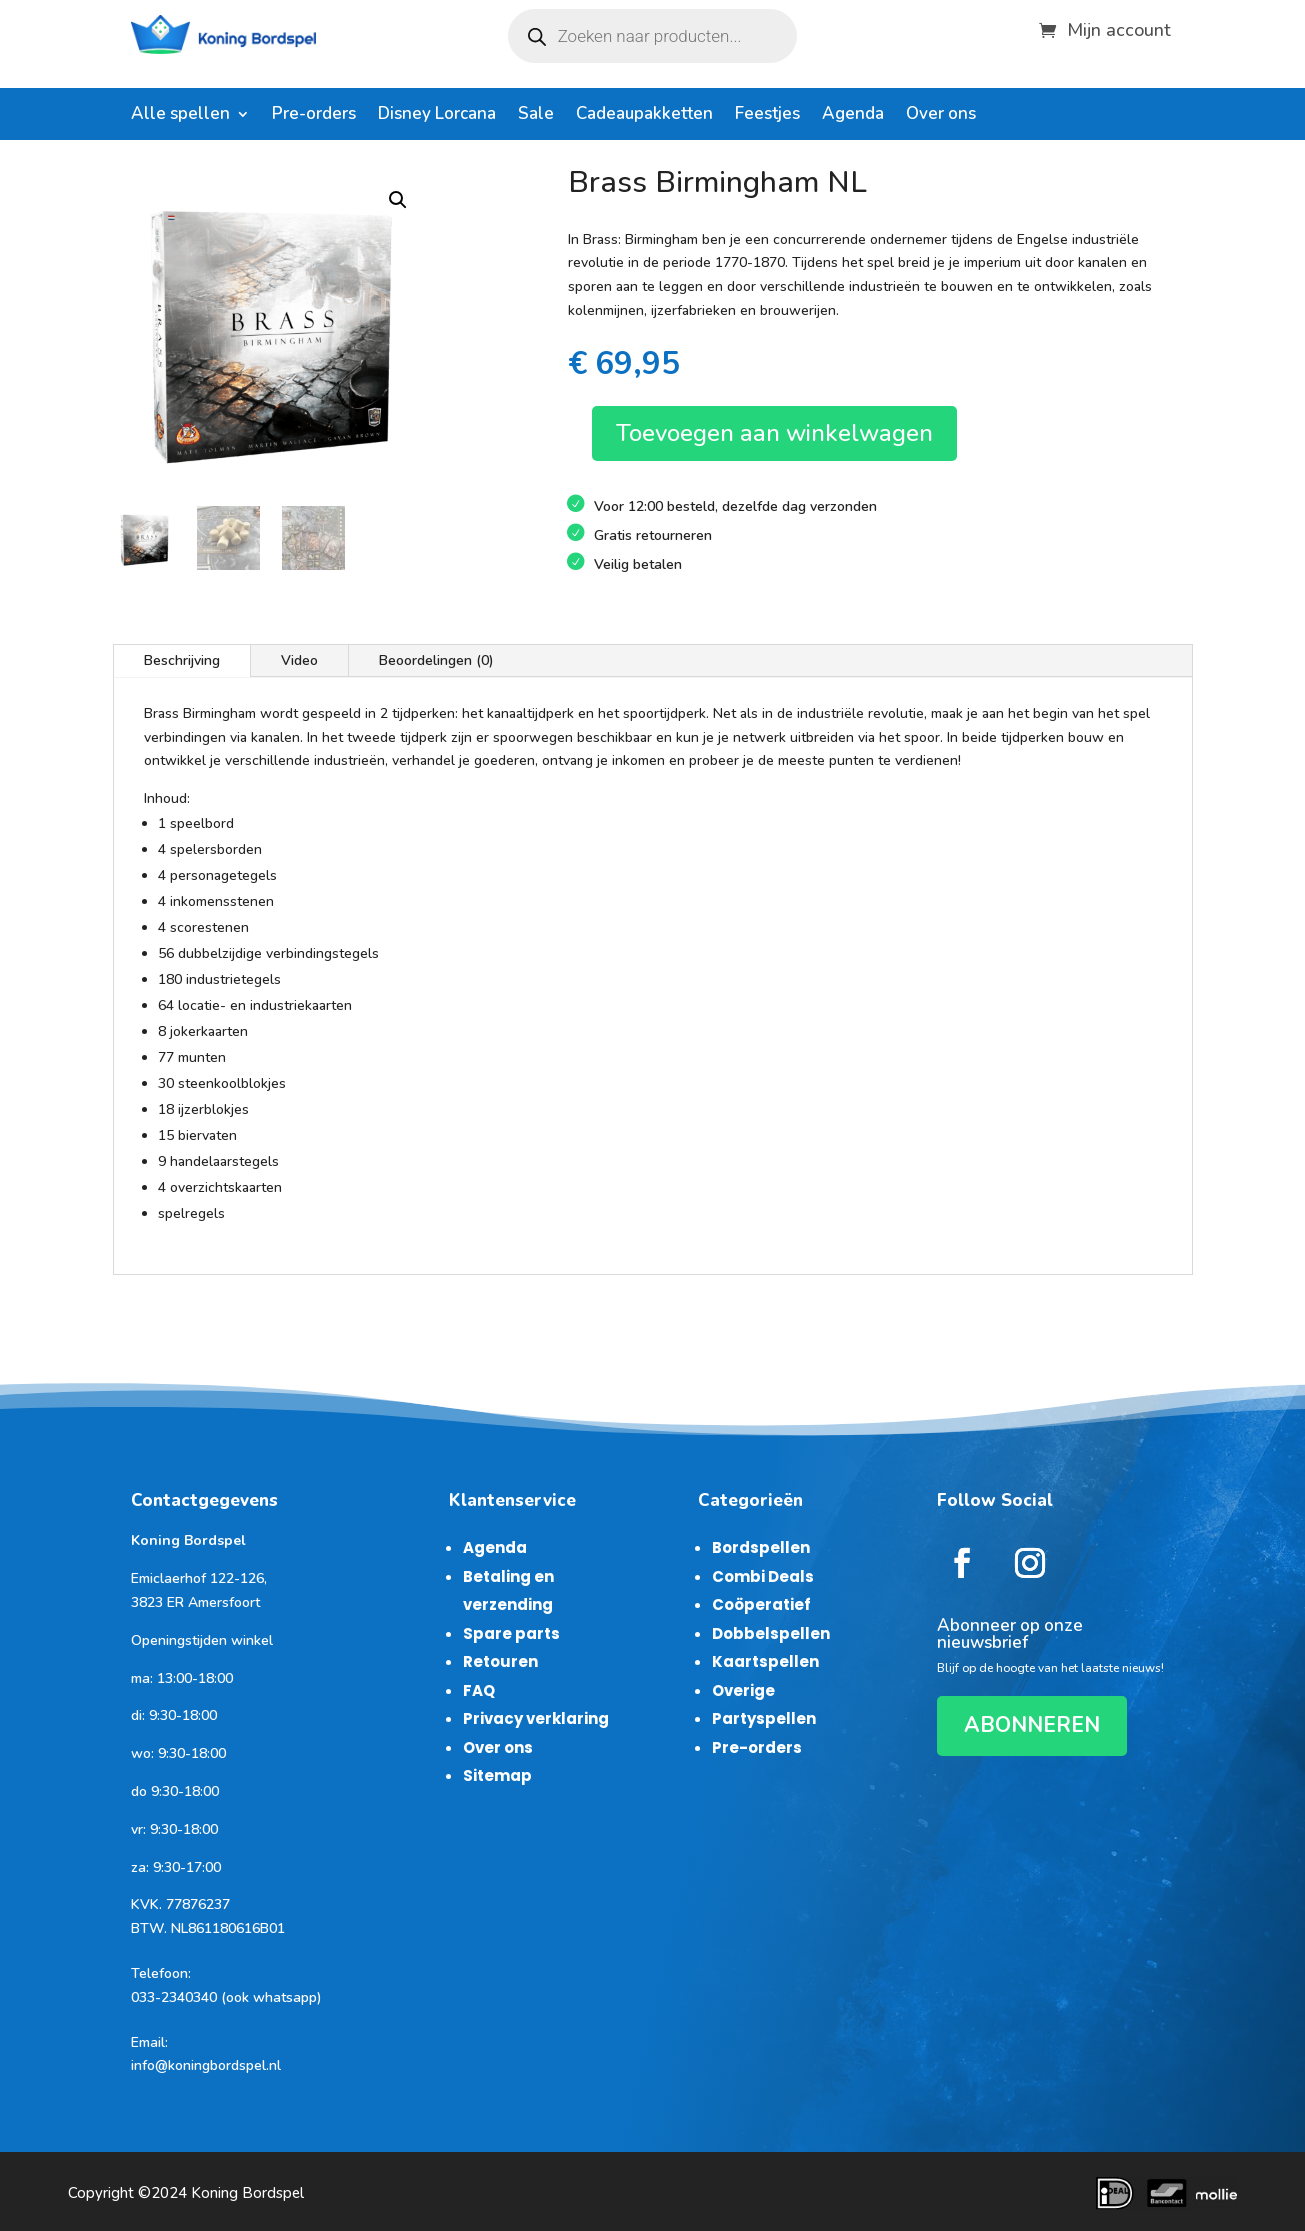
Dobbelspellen (771, 1633)
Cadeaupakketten (644, 116)
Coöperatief (761, 1604)
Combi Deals (763, 1576)
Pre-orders (314, 116)
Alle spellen (180, 116)
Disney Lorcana (437, 116)
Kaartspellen (765, 1661)
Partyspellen (764, 1718)
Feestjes (767, 116)
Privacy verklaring (536, 1718)
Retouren (500, 1661)
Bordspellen (761, 1547)
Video (299, 660)
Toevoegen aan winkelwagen (774, 433)
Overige (743, 1690)
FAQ (479, 1690)
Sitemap (497, 1775)
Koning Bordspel (247, 2193)
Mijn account (1119, 27)
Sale (536, 116)
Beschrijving (182, 660)
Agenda (853, 116)
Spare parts (511, 1633)
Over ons (941, 116)
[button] (398, 200)
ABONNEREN (1032, 1725)
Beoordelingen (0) (436, 660)
